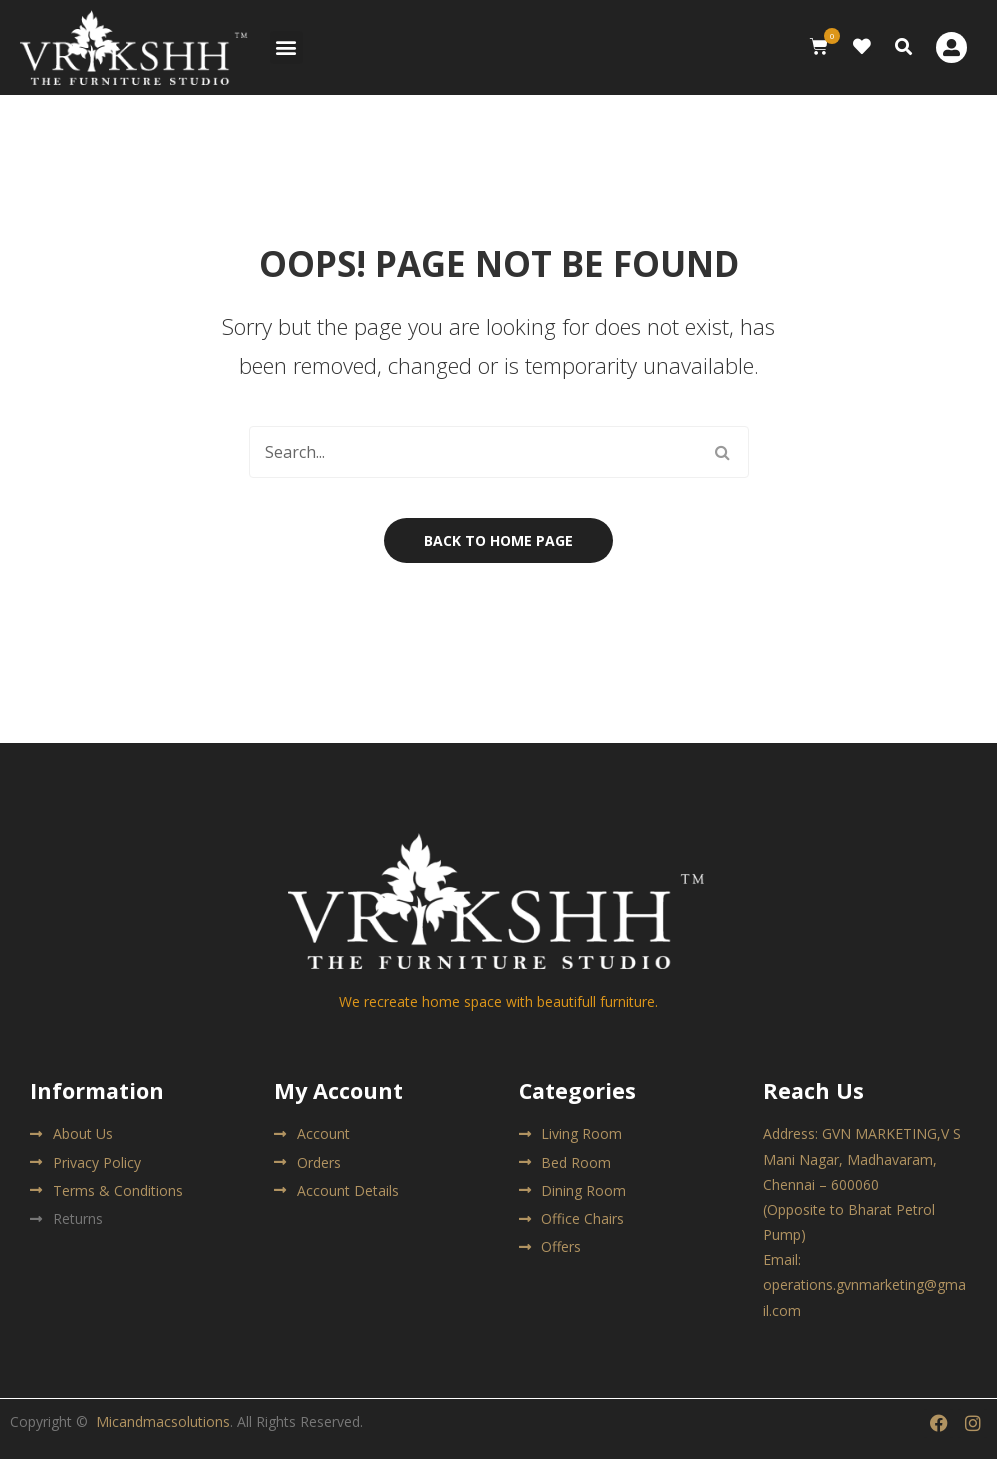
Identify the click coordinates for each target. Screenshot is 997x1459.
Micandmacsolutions (163, 1421)
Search (723, 452)
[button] (286, 47)
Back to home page (498, 540)
